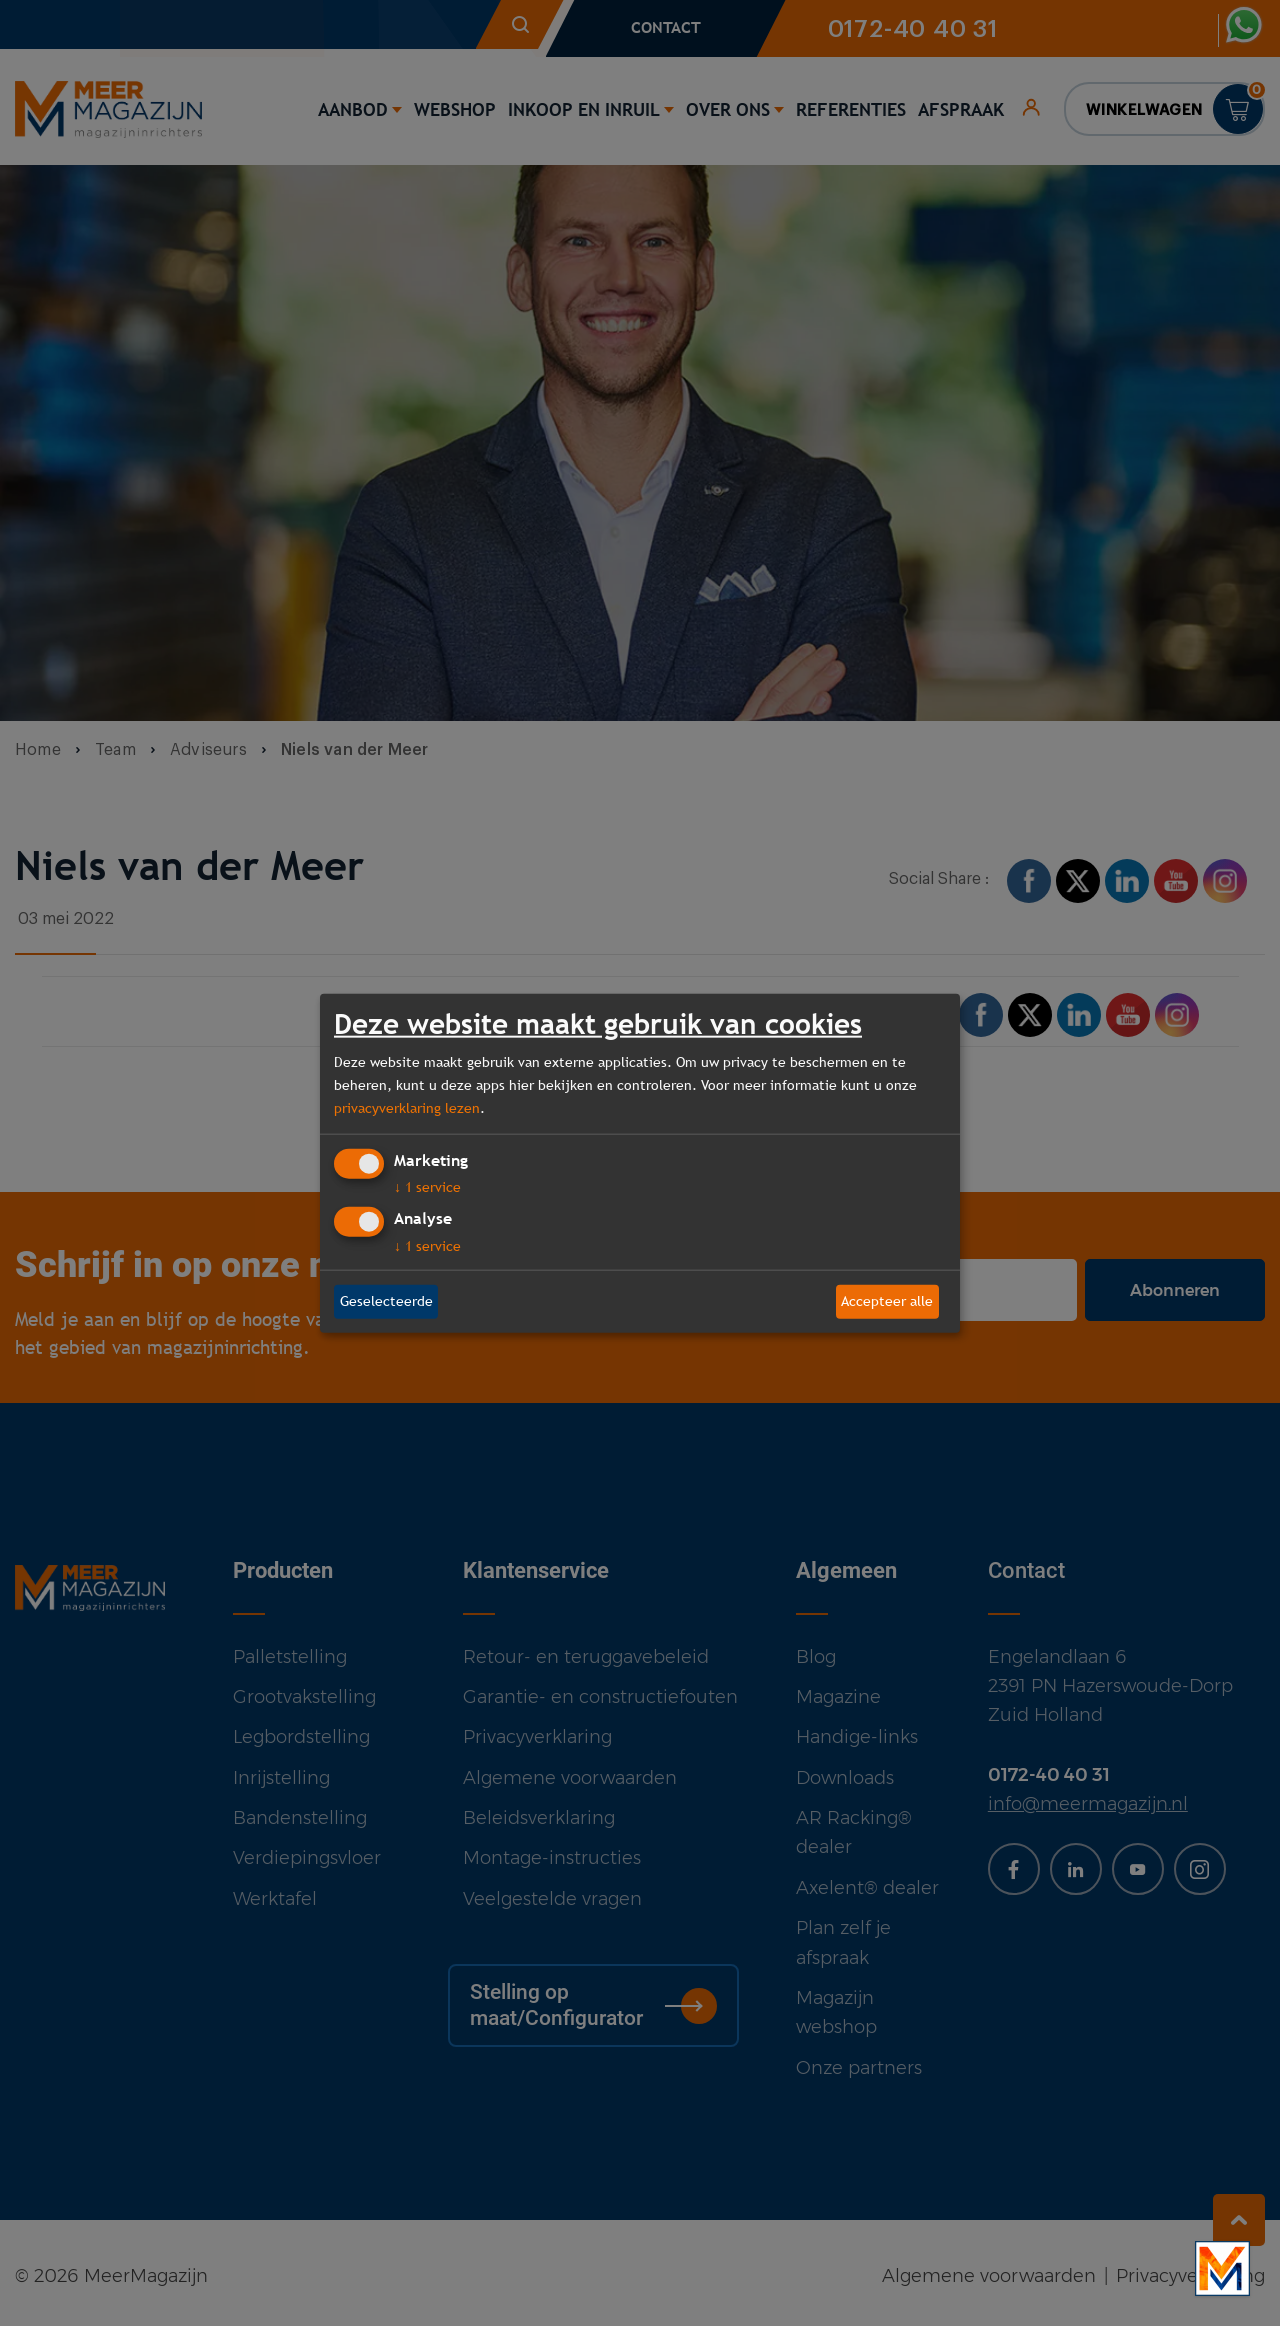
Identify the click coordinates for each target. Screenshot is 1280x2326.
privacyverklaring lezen (407, 1108)
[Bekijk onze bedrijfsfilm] (1222, 2268)
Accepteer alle (887, 1301)
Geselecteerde (386, 1301)
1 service (427, 1187)
